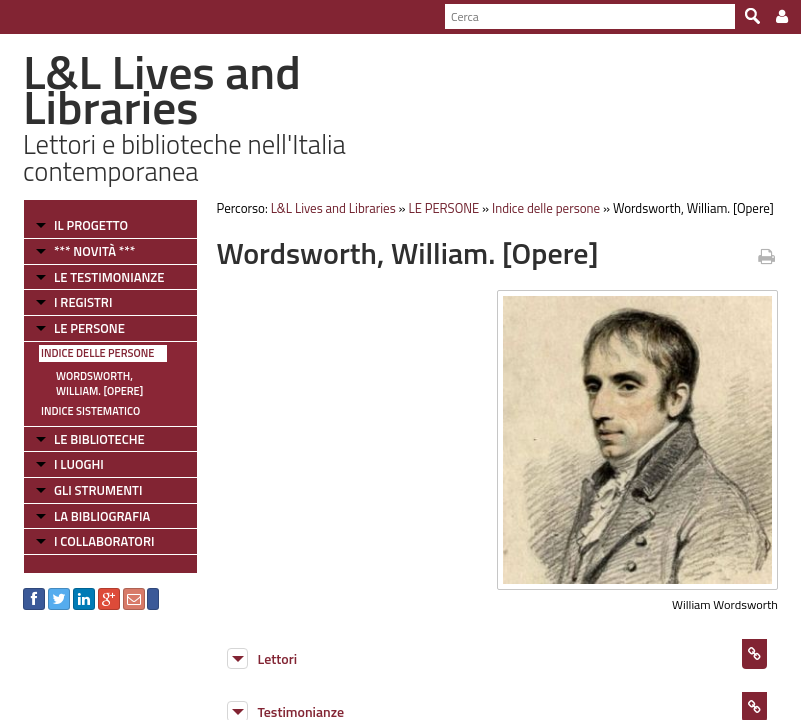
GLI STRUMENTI (98, 490)
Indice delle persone (97, 353)
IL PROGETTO (91, 225)
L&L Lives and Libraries (333, 208)
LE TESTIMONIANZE (109, 277)
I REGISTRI (83, 302)
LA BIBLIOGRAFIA (102, 516)
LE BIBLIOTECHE (99, 439)
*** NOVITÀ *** (94, 251)
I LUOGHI (79, 464)
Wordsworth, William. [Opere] (99, 383)
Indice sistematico (90, 411)
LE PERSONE (89, 328)
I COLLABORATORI (104, 541)
